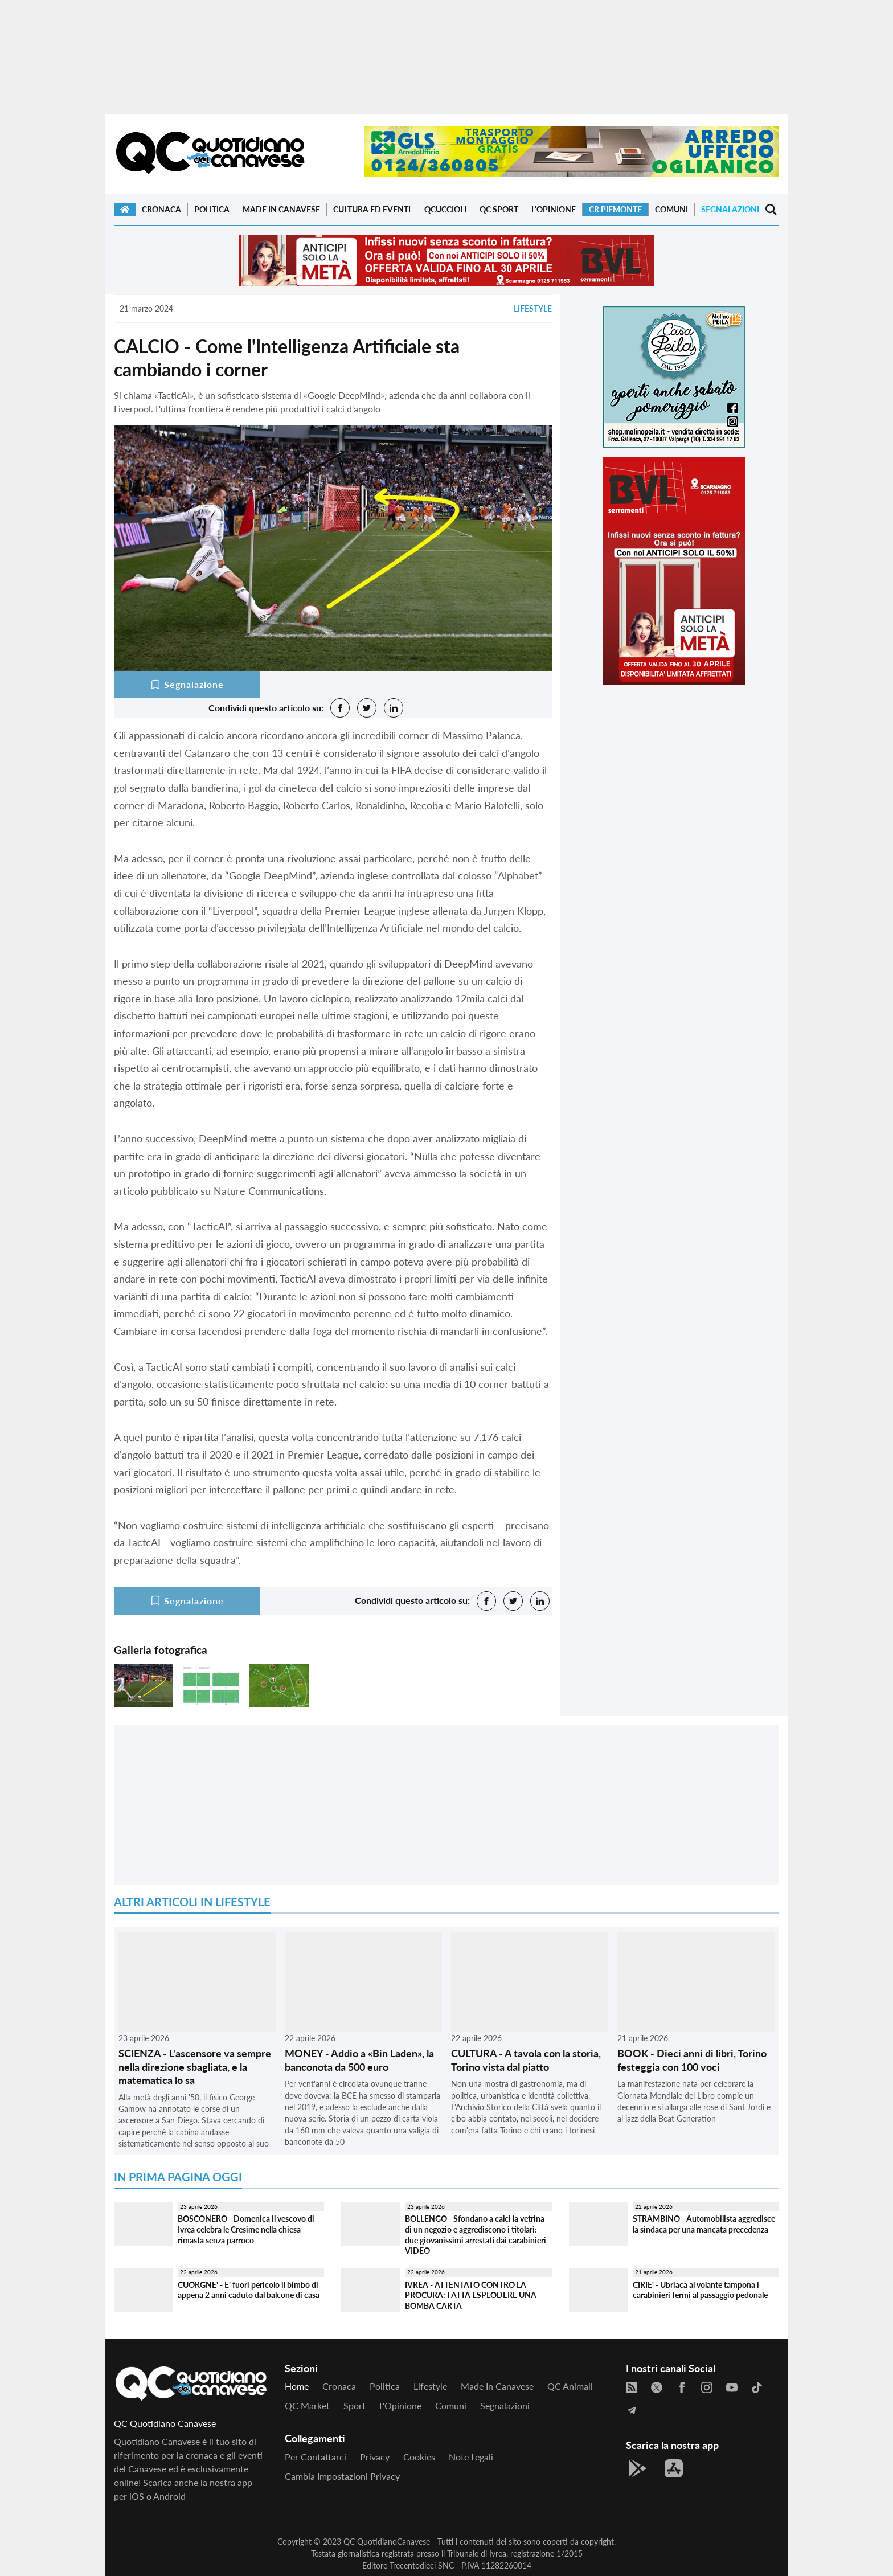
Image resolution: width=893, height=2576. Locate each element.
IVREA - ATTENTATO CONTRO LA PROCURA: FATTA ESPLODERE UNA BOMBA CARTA (470, 2295)
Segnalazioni (730, 209)
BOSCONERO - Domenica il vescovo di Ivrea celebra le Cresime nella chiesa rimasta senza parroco (246, 2229)
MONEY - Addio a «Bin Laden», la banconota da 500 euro (359, 2060)
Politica (212, 209)
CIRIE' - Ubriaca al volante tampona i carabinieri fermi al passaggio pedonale (700, 2290)
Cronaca (161, 209)
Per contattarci (315, 2456)
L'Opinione (553, 209)
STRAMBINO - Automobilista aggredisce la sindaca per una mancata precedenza (704, 2224)
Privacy (375, 2456)
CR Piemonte (615, 209)
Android (169, 2496)
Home (297, 2386)
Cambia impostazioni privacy (342, 2476)
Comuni (671, 209)
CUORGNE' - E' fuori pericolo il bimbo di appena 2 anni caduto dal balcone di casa (248, 2290)
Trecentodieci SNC (422, 2565)
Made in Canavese (281, 209)
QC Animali (570, 2386)
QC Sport (499, 209)
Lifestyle (533, 308)
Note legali (471, 2456)
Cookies (419, 2456)
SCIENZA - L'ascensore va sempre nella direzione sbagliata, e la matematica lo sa (194, 2066)
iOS (136, 2496)
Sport (354, 2405)
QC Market (307, 2405)
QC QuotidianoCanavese (386, 2541)
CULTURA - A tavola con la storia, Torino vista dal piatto (526, 2060)
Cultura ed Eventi (372, 209)
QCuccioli (445, 209)
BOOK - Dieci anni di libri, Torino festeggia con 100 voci (692, 2060)
